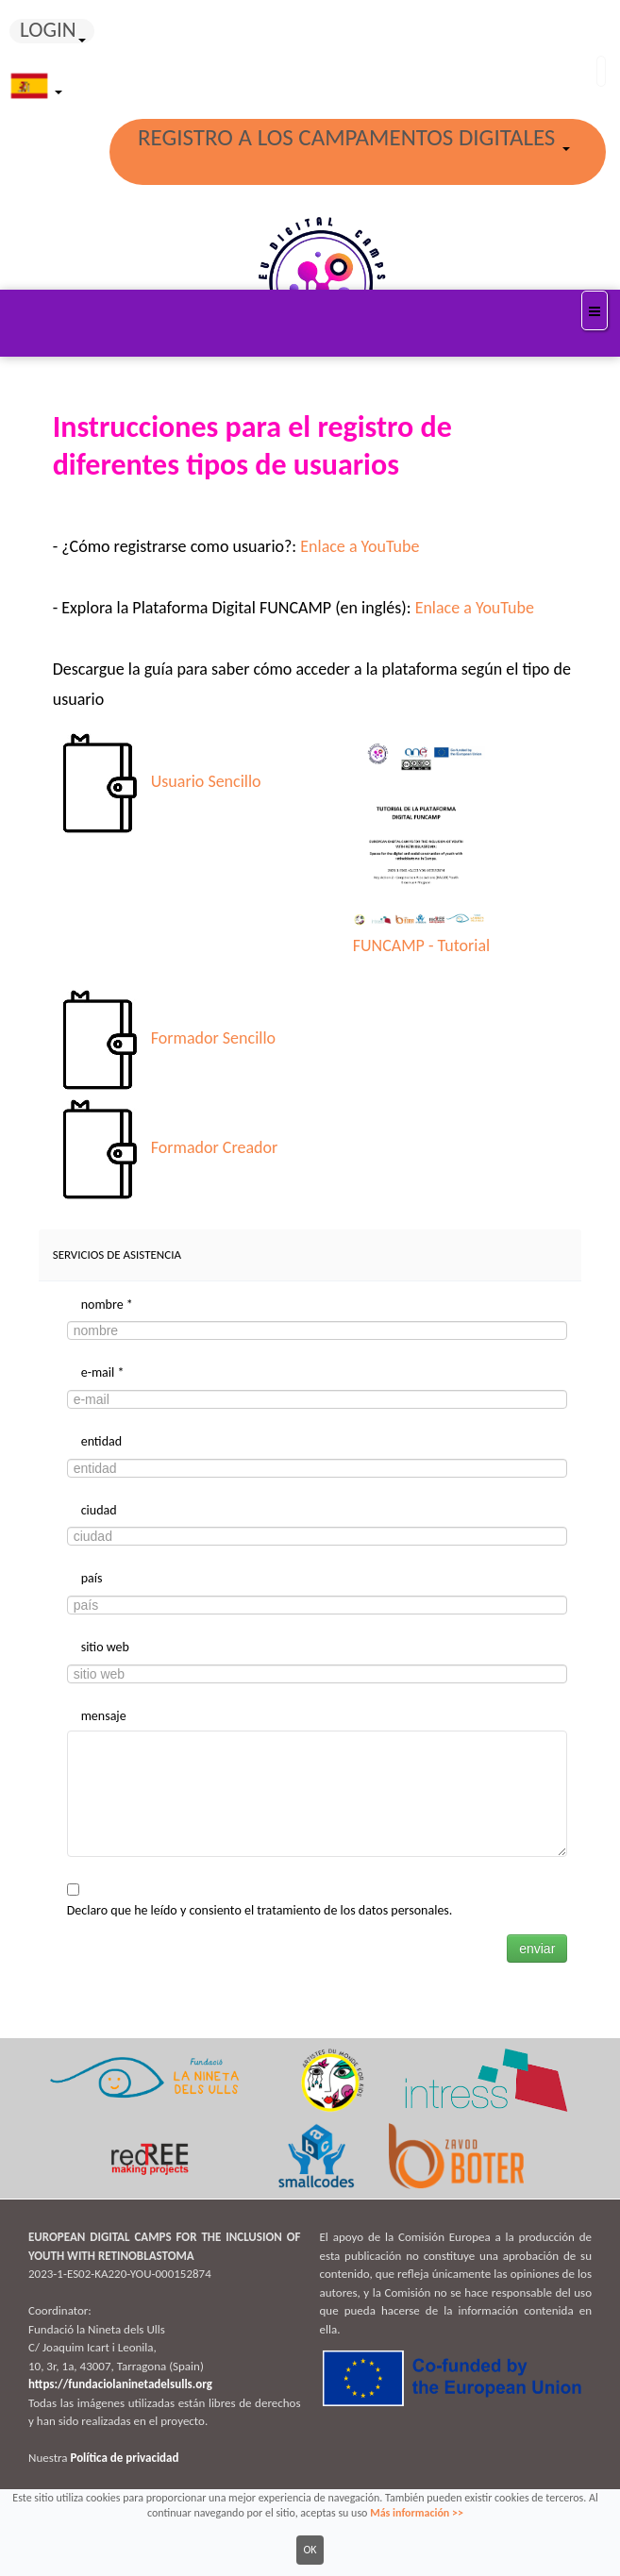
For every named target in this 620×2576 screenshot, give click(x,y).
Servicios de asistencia (117, 1254)
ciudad (99, 1510)
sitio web (105, 1647)
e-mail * (103, 1372)
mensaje (103, 1716)
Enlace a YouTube (359, 546)
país (92, 1578)
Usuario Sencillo (206, 782)
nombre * (107, 1304)
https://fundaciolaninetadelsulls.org (120, 2384)
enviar (537, 1948)
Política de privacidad (124, 2458)
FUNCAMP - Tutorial (421, 945)
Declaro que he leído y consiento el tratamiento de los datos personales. (260, 1910)
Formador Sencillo (213, 1038)
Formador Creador (214, 1147)
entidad (101, 1441)
